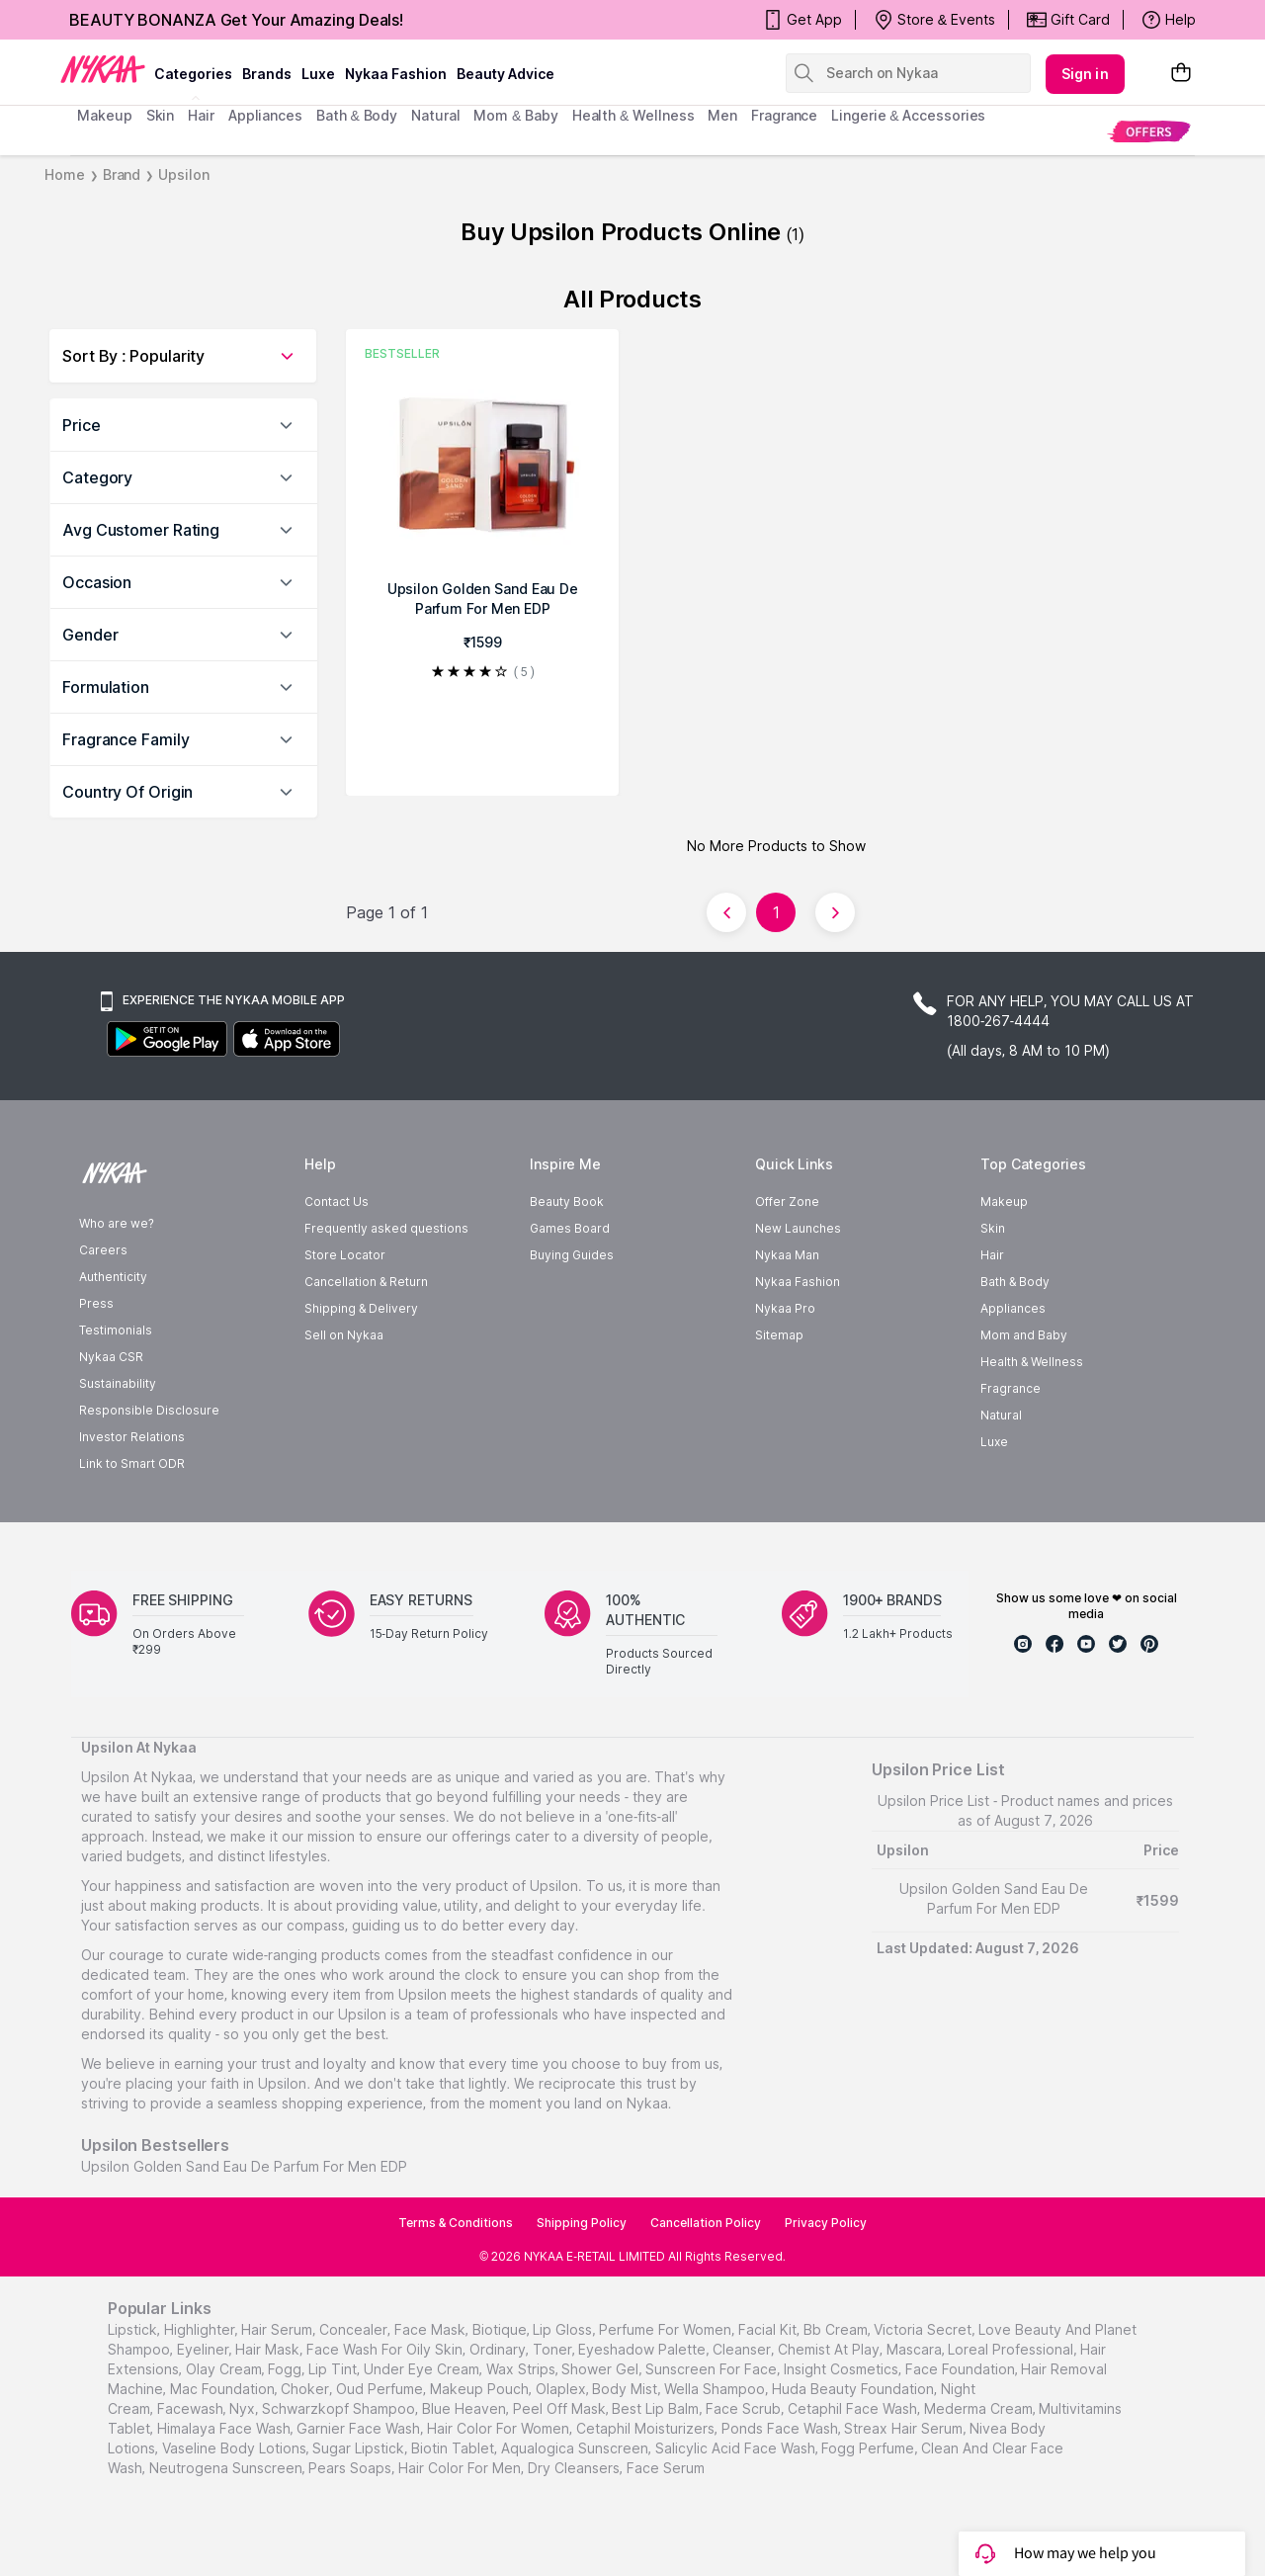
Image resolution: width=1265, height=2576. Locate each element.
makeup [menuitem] (104, 115)
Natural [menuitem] (435, 115)
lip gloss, (564, 2329)
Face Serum (666, 2467)
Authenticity (113, 1276)
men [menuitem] (722, 115)
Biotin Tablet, (454, 2448)
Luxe (994, 1441)
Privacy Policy (826, 2222)
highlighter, (201, 2329)
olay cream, (225, 2369)
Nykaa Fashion (396, 73)
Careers (103, 1250)
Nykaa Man (787, 1254)
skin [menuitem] (160, 115)
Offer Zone (787, 1201)
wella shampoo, (716, 2388)
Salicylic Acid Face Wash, (736, 2448)
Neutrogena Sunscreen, (227, 2467)
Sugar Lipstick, (359, 2448)
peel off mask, (561, 2408)
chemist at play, (830, 2349)
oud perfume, (381, 2388)
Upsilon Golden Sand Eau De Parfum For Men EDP (244, 2166)
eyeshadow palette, (643, 2349)
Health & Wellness (1031, 1361)
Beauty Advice (505, 73)
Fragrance (1010, 1388)
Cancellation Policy (705, 2222)
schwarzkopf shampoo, (340, 2408)
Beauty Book (567, 1201)
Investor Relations (132, 1436)
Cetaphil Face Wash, (854, 2408)
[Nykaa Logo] (102, 68)
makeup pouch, (481, 2388)
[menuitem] (1149, 131)
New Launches (798, 1228)
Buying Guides (572, 1254)
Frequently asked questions (386, 1228)
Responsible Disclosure (149, 1410)
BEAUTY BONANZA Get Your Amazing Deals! (236, 20)
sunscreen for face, (712, 2369)
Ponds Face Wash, (781, 2428)
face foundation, (961, 2369)
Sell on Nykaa (343, 1335)
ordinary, (499, 2349)
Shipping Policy (582, 2222)
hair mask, (268, 2349)
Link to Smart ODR (132, 1463)
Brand (122, 174)
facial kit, (769, 2329)
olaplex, (562, 2388)
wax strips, (522, 2369)
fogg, (286, 2369)
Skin (992, 1228)
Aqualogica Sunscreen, (576, 2448)
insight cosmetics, (842, 2369)
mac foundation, (224, 2388)
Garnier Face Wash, (359, 2428)
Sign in (1085, 73)
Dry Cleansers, (575, 2467)
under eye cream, (423, 2369)
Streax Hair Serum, (905, 2428)
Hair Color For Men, (461, 2467)
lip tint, (334, 2369)
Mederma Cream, (980, 2408)
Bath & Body (1015, 1281)
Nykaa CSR (111, 1356)
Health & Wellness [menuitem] (633, 115)
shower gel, (601, 2369)
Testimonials (115, 1330)
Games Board (570, 1228)
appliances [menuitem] (265, 115)
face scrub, (745, 2408)
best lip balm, (657, 2408)
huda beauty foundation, (854, 2388)
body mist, (626, 2388)
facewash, (191, 2408)
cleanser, (743, 2349)
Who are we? (116, 1223)
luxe (318, 73)
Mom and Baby (1023, 1335)
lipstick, (134, 2329)
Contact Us (336, 1201)
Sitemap (779, 1335)
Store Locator (344, 1254)
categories (193, 73)
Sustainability (117, 1383)
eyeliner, (204, 2349)
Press (96, 1303)
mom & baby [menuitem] (515, 115)
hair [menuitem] (201, 115)
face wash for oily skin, (385, 2349)
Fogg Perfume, (869, 2448)
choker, (306, 2388)
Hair (992, 1254)
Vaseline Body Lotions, (235, 2448)
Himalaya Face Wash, (225, 2428)
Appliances (1013, 1308)
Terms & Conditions (456, 2222)
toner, (554, 2349)
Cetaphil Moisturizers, (646, 2428)
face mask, (431, 2329)
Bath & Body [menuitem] (356, 115)
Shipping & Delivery (361, 1308)
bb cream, (837, 2329)
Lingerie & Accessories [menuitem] (908, 115)
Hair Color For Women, (499, 2428)
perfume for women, (666, 2329)
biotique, (501, 2329)
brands (267, 73)
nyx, (243, 2408)
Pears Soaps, (351, 2467)
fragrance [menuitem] (784, 115)
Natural (1001, 1415)
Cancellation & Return (366, 1281)
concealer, (354, 2329)
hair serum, (278, 2329)
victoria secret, (924, 2329)
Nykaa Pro (785, 1308)
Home (64, 174)
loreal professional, (1012, 2349)
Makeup (1004, 1201)
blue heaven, (465, 2408)
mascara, (915, 2349)
